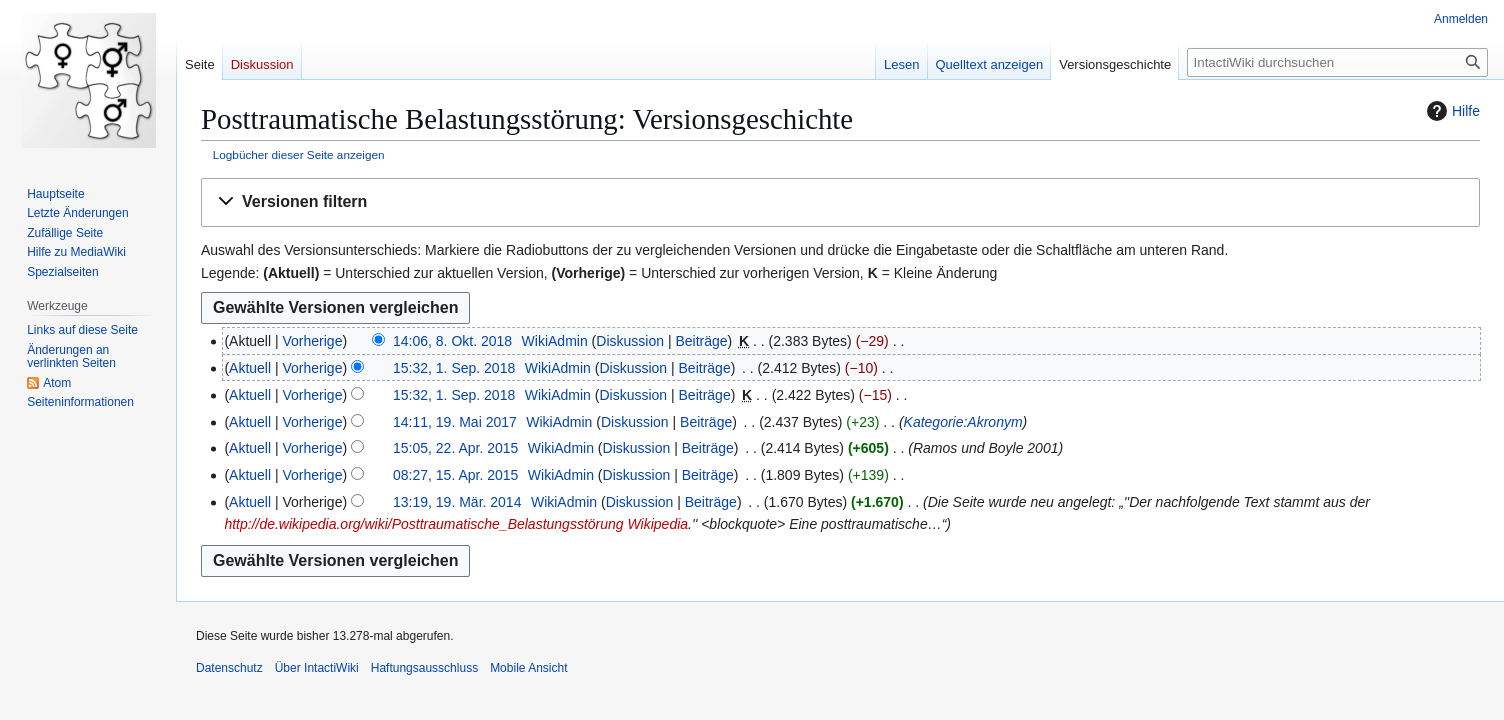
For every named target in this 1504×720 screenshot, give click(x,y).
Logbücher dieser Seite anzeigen (299, 154)
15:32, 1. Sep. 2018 (454, 368)
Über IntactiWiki (317, 668)
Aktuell (250, 368)
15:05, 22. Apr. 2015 (455, 448)
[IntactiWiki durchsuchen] (1337, 62)
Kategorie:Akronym (963, 422)
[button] (840, 202)
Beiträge (701, 341)
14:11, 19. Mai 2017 (455, 422)
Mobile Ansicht (528, 668)
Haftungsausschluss (424, 668)
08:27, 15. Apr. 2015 (455, 475)
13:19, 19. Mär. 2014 (457, 502)
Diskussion (630, 341)
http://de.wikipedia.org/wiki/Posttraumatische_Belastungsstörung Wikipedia (456, 524)
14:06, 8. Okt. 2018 (452, 341)
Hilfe (1451, 111)
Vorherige (313, 341)
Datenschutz (229, 668)
